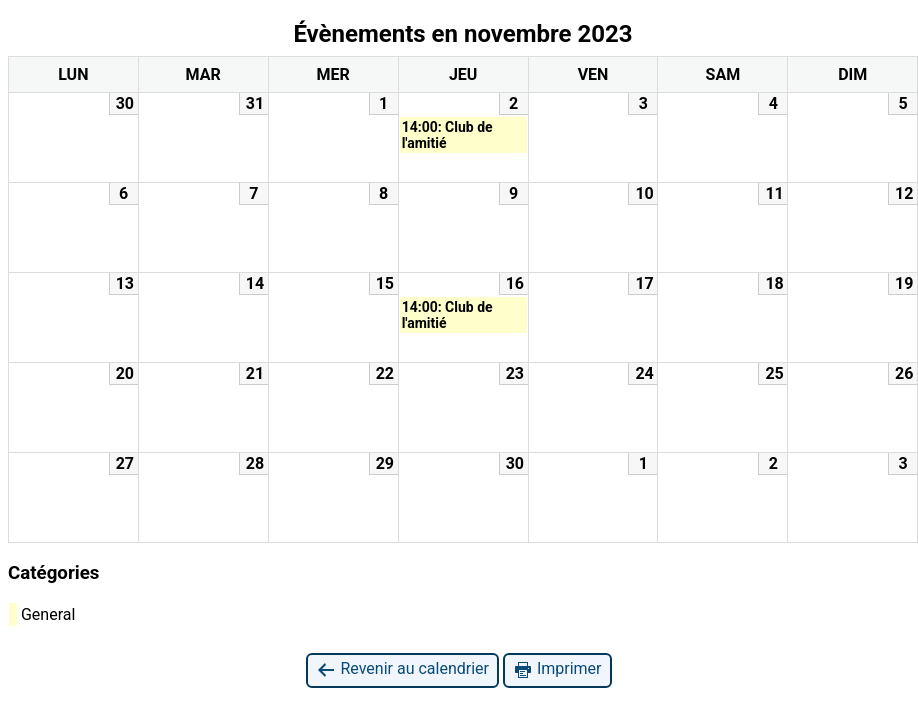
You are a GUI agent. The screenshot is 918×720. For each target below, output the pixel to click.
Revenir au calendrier (402, 669)
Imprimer (557, 669)
